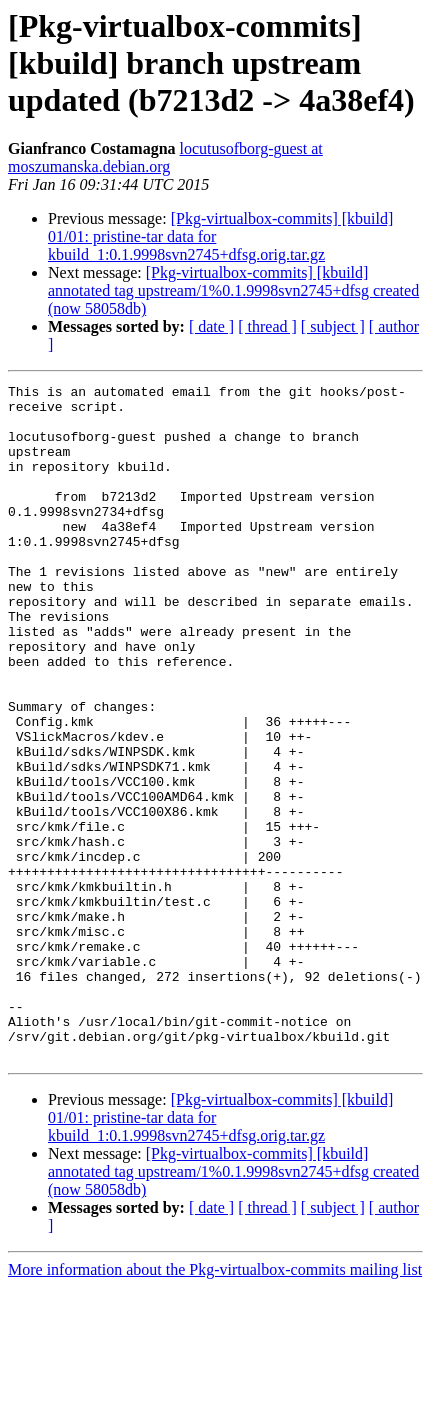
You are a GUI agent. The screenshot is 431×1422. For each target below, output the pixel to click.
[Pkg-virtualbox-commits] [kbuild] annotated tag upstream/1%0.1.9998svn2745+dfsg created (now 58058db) (233, 290)
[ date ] (211, 326)
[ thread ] (267, 326)
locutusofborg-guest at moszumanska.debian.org (165, 157)
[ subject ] (333, 326)
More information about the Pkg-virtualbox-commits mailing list (215, 1404)
